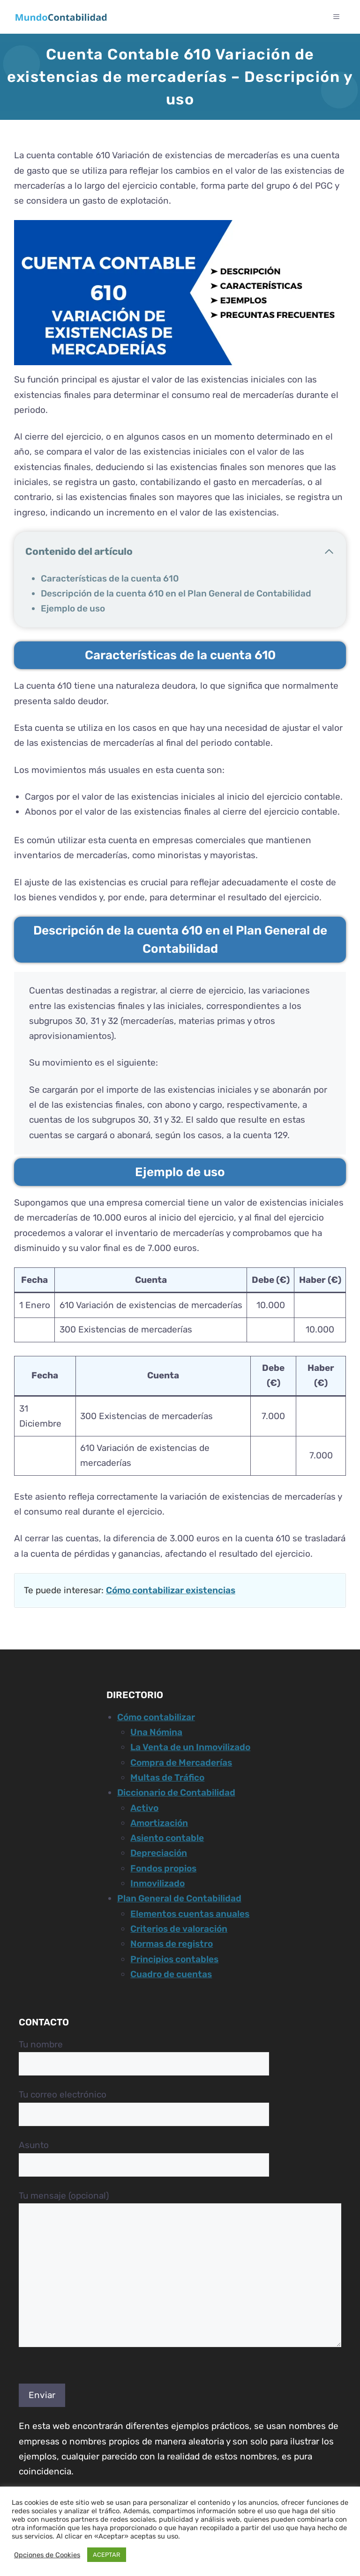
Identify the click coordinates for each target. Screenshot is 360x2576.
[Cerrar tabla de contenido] (329, 551)
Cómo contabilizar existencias (170, 1590)
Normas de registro (171, 1943)
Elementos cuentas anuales (189, 1913)
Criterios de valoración (178, 1928)
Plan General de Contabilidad (179, 1898)
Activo (144, 1808)
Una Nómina (156, 1732)
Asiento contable (167, 1838)
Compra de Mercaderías (181, 1762)
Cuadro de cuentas (171, 1974)
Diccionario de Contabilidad (176, 1792)
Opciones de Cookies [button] (47, 2555)
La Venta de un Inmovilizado (190, 1747)
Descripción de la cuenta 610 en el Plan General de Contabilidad (176, 593)
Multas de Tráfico (167, 1777)
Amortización (159, 1823)
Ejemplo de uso (73, 608)
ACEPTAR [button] (106, 2554)
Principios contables (174, 1959)
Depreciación (158, 1852)
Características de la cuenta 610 (110, 578)
